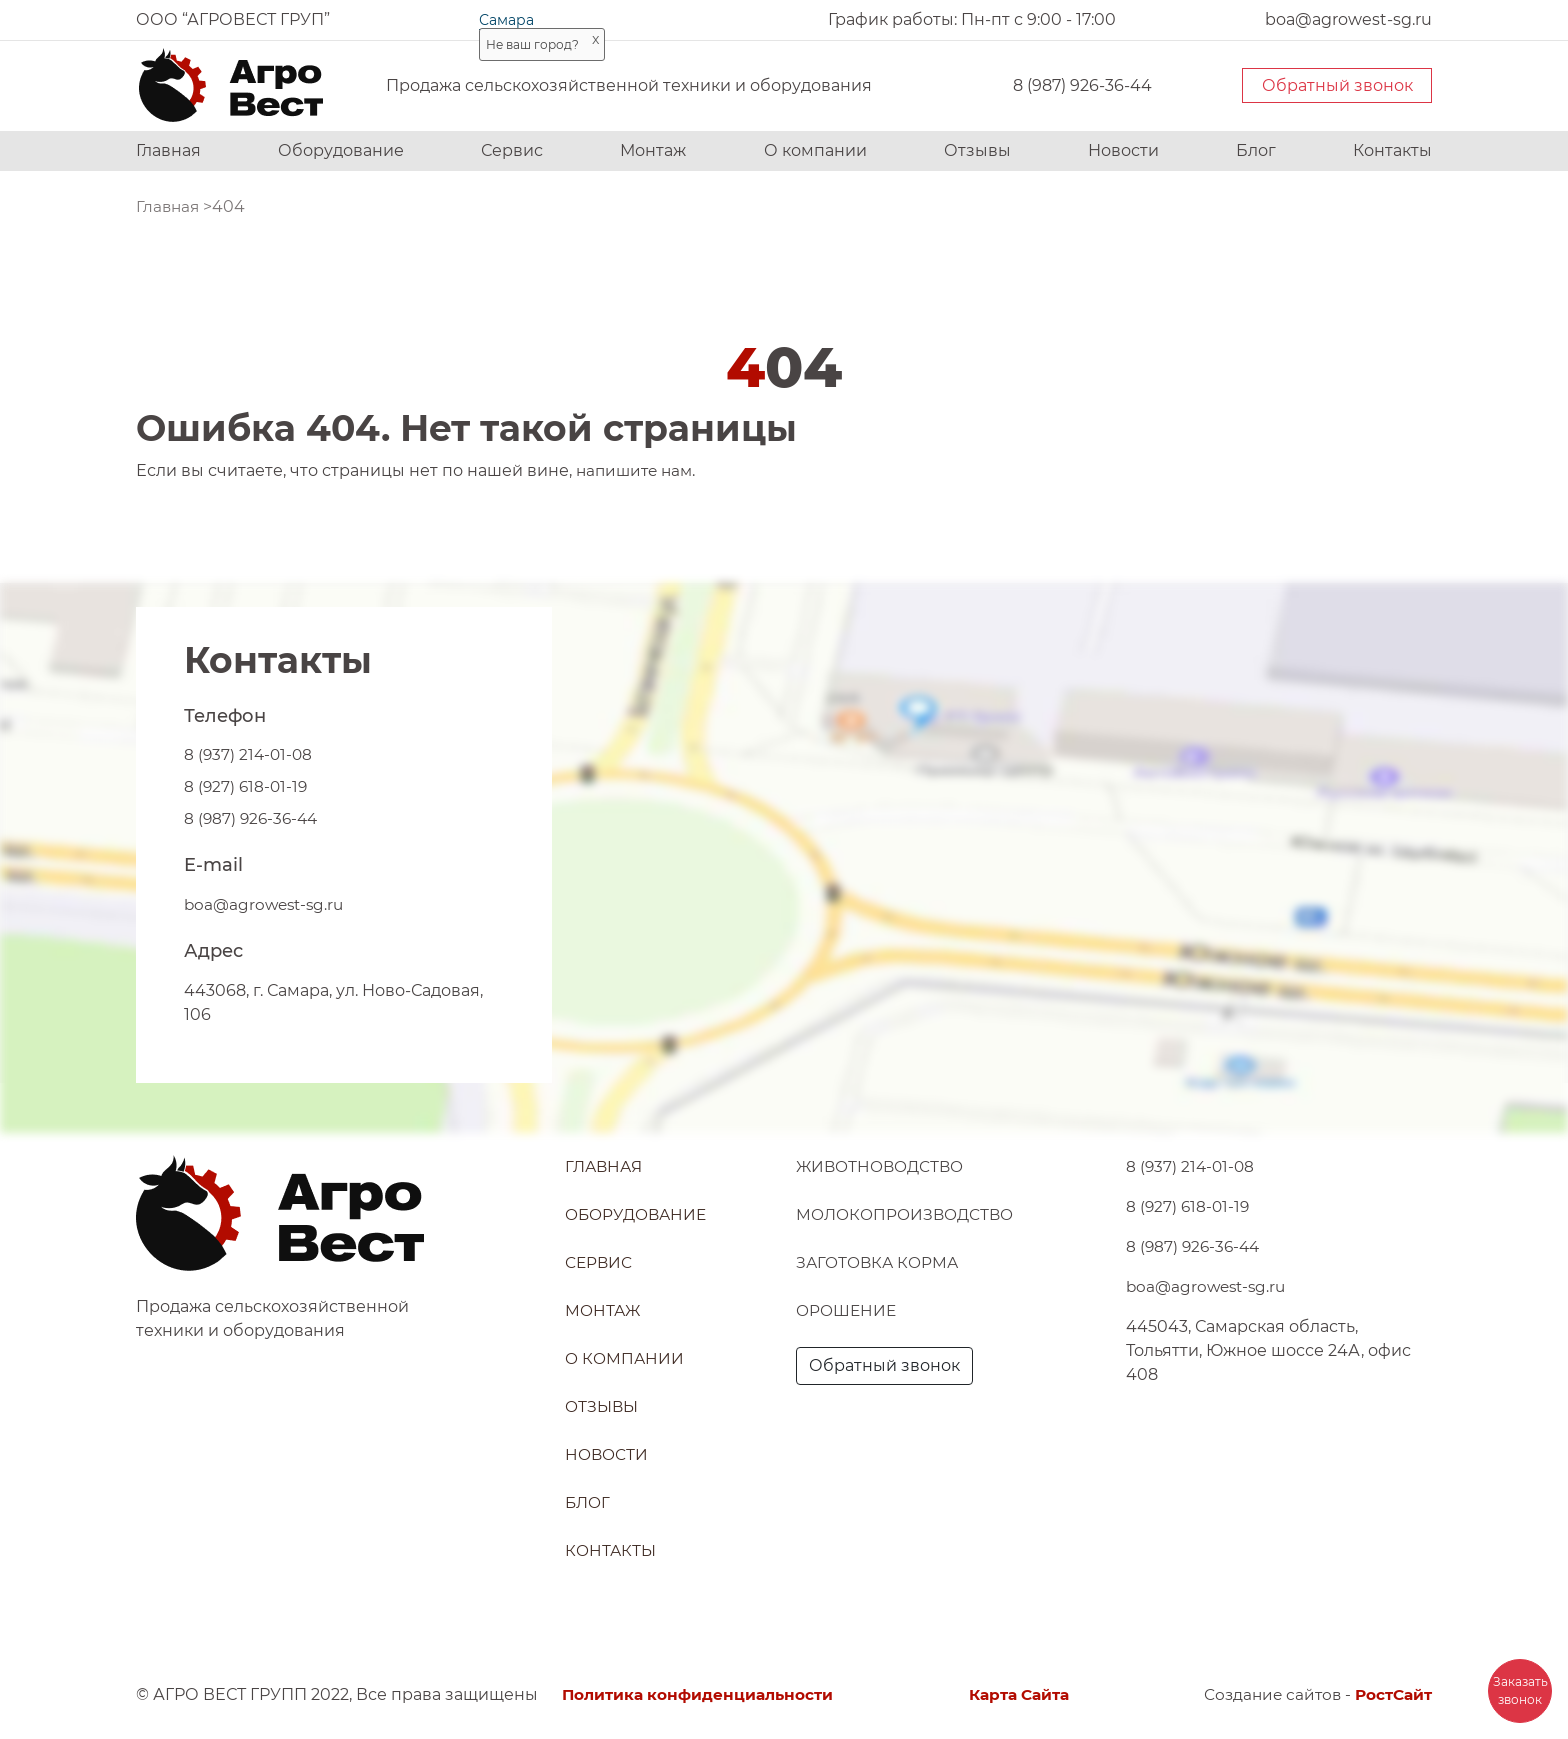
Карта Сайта (1018, 1694)
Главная (168, 150)
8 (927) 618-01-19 (247, 786)
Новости (1123, 150)
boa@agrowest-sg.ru (267, 904)
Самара (506, 20)
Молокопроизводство (909, 1214)
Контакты (1392, 150)
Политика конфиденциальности (702, 1694)
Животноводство (884, 1166)
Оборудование (341, 150)
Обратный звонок (1337, 85)
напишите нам (637, 470)
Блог (1256, 150)
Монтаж (653, 150)
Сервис (512, 150)
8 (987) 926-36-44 (1082, 85)
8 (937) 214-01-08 (250, 754)
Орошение (848, 1310)
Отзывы (977, 150)
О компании (815, 150)
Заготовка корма (879, 1262)
